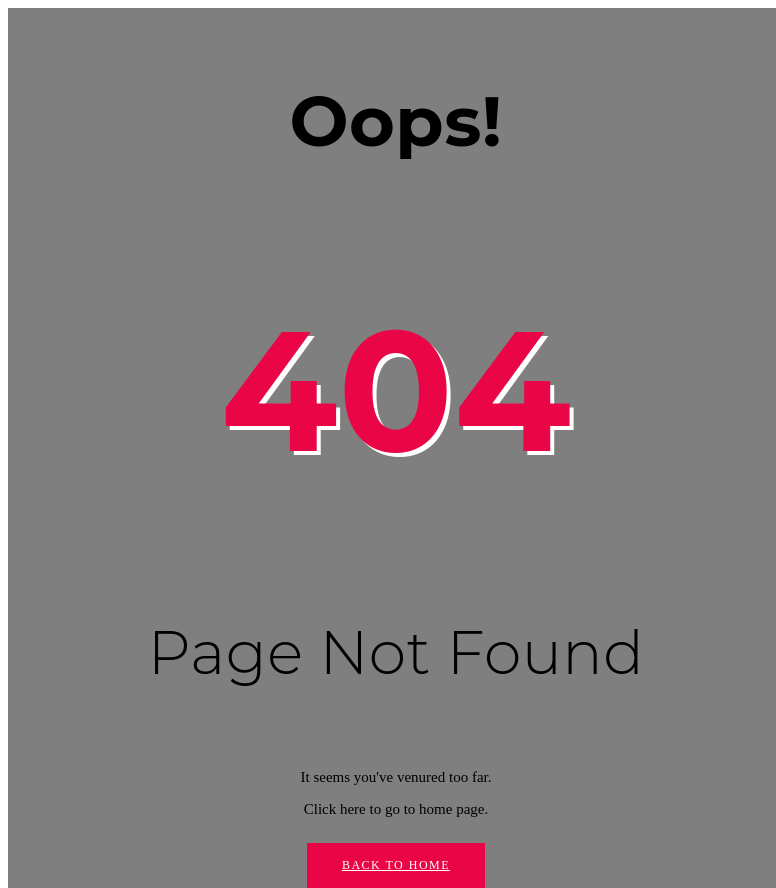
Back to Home (396, 865)
